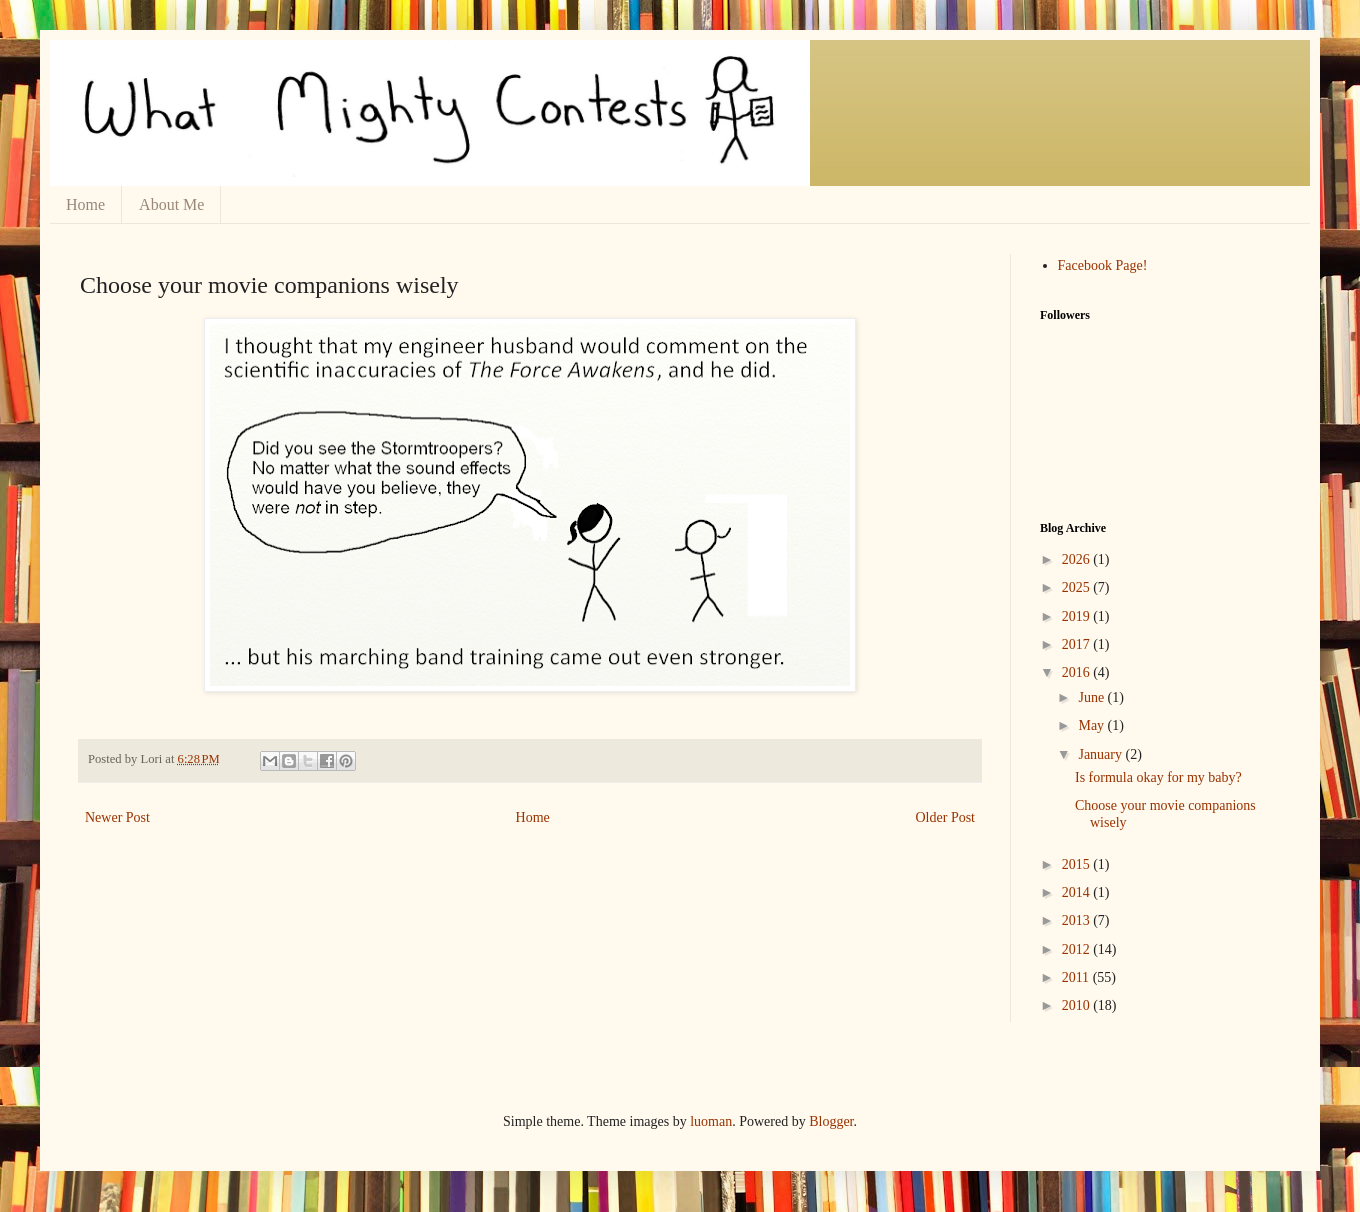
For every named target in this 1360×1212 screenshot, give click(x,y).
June (1092, 697)
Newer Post (117, 817)
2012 (1078, 949)
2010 (1078, 1005)
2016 (1078, 672)
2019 (1078, 616)
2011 (1077, 977)
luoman (711, 1121)
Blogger (831, 1121)
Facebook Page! (1103, 265)
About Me (171, 204)
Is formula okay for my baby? (1158, 777)
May (1092, 725)
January (1101, 754)
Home (85, 204)
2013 (1078, 920)
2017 (1078, 644)
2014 (1078, 892)
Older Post (946, 817)
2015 (1078, 864)
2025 (1078, 587)
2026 (1078, 559)
